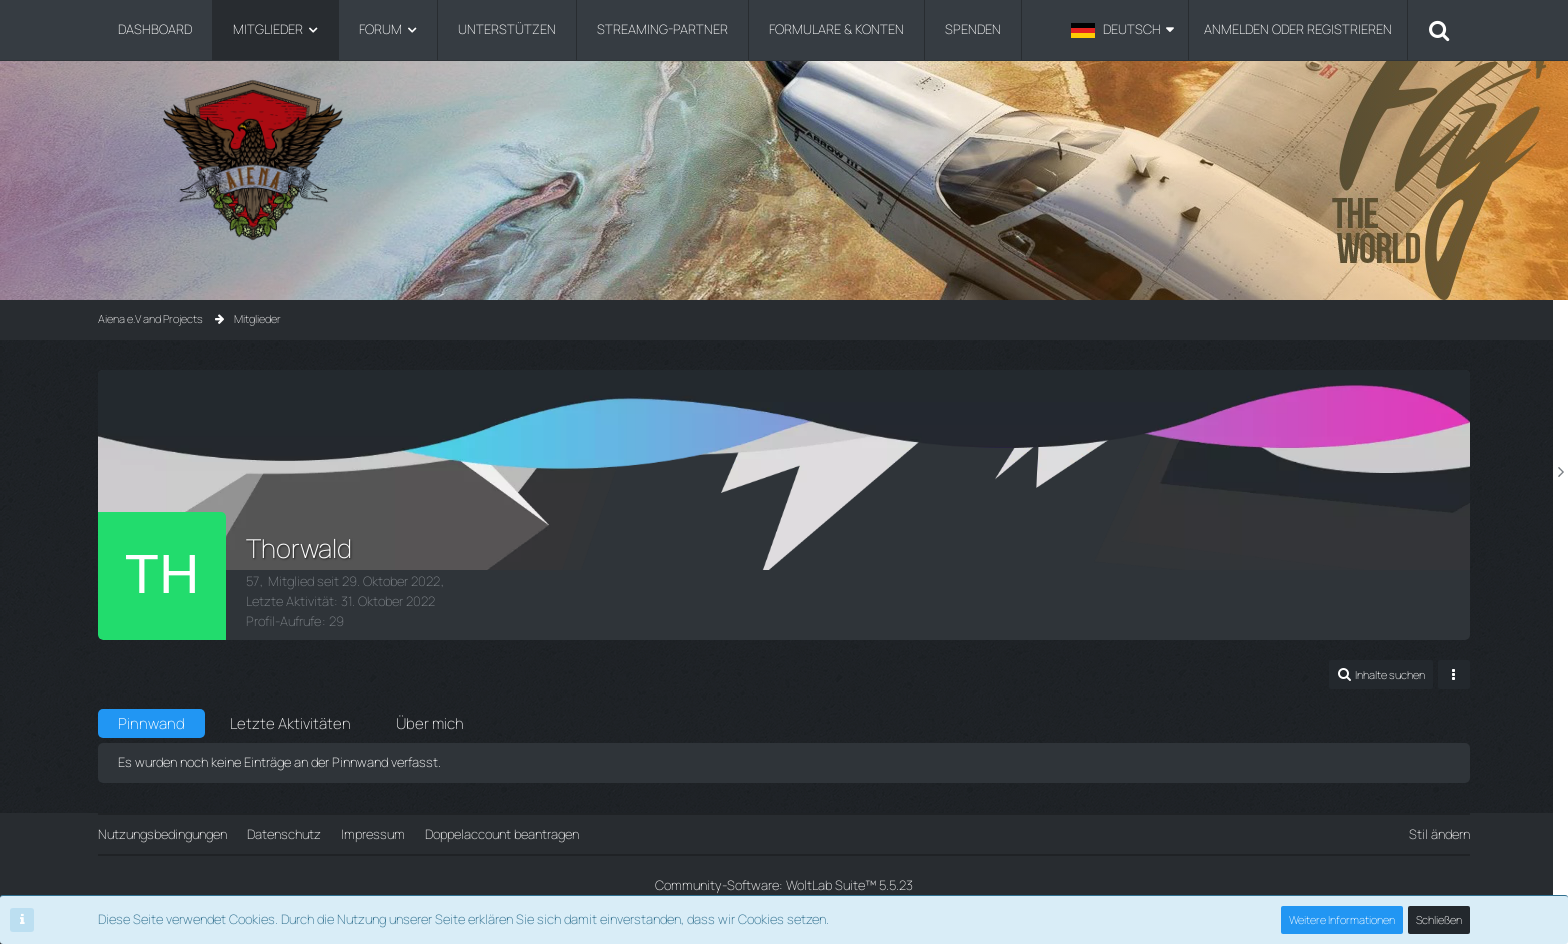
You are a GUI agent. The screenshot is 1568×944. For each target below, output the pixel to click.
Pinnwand (151, 723)
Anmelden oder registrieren (1298, 29)
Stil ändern (1439, 834)
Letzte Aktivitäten (290, 723)
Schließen (1439, 919)
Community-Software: (784, 885)
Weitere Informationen (1342, 919)
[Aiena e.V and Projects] (783, 159)
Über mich (430, 723)
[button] (1122, 30)
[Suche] (1439, 30)
